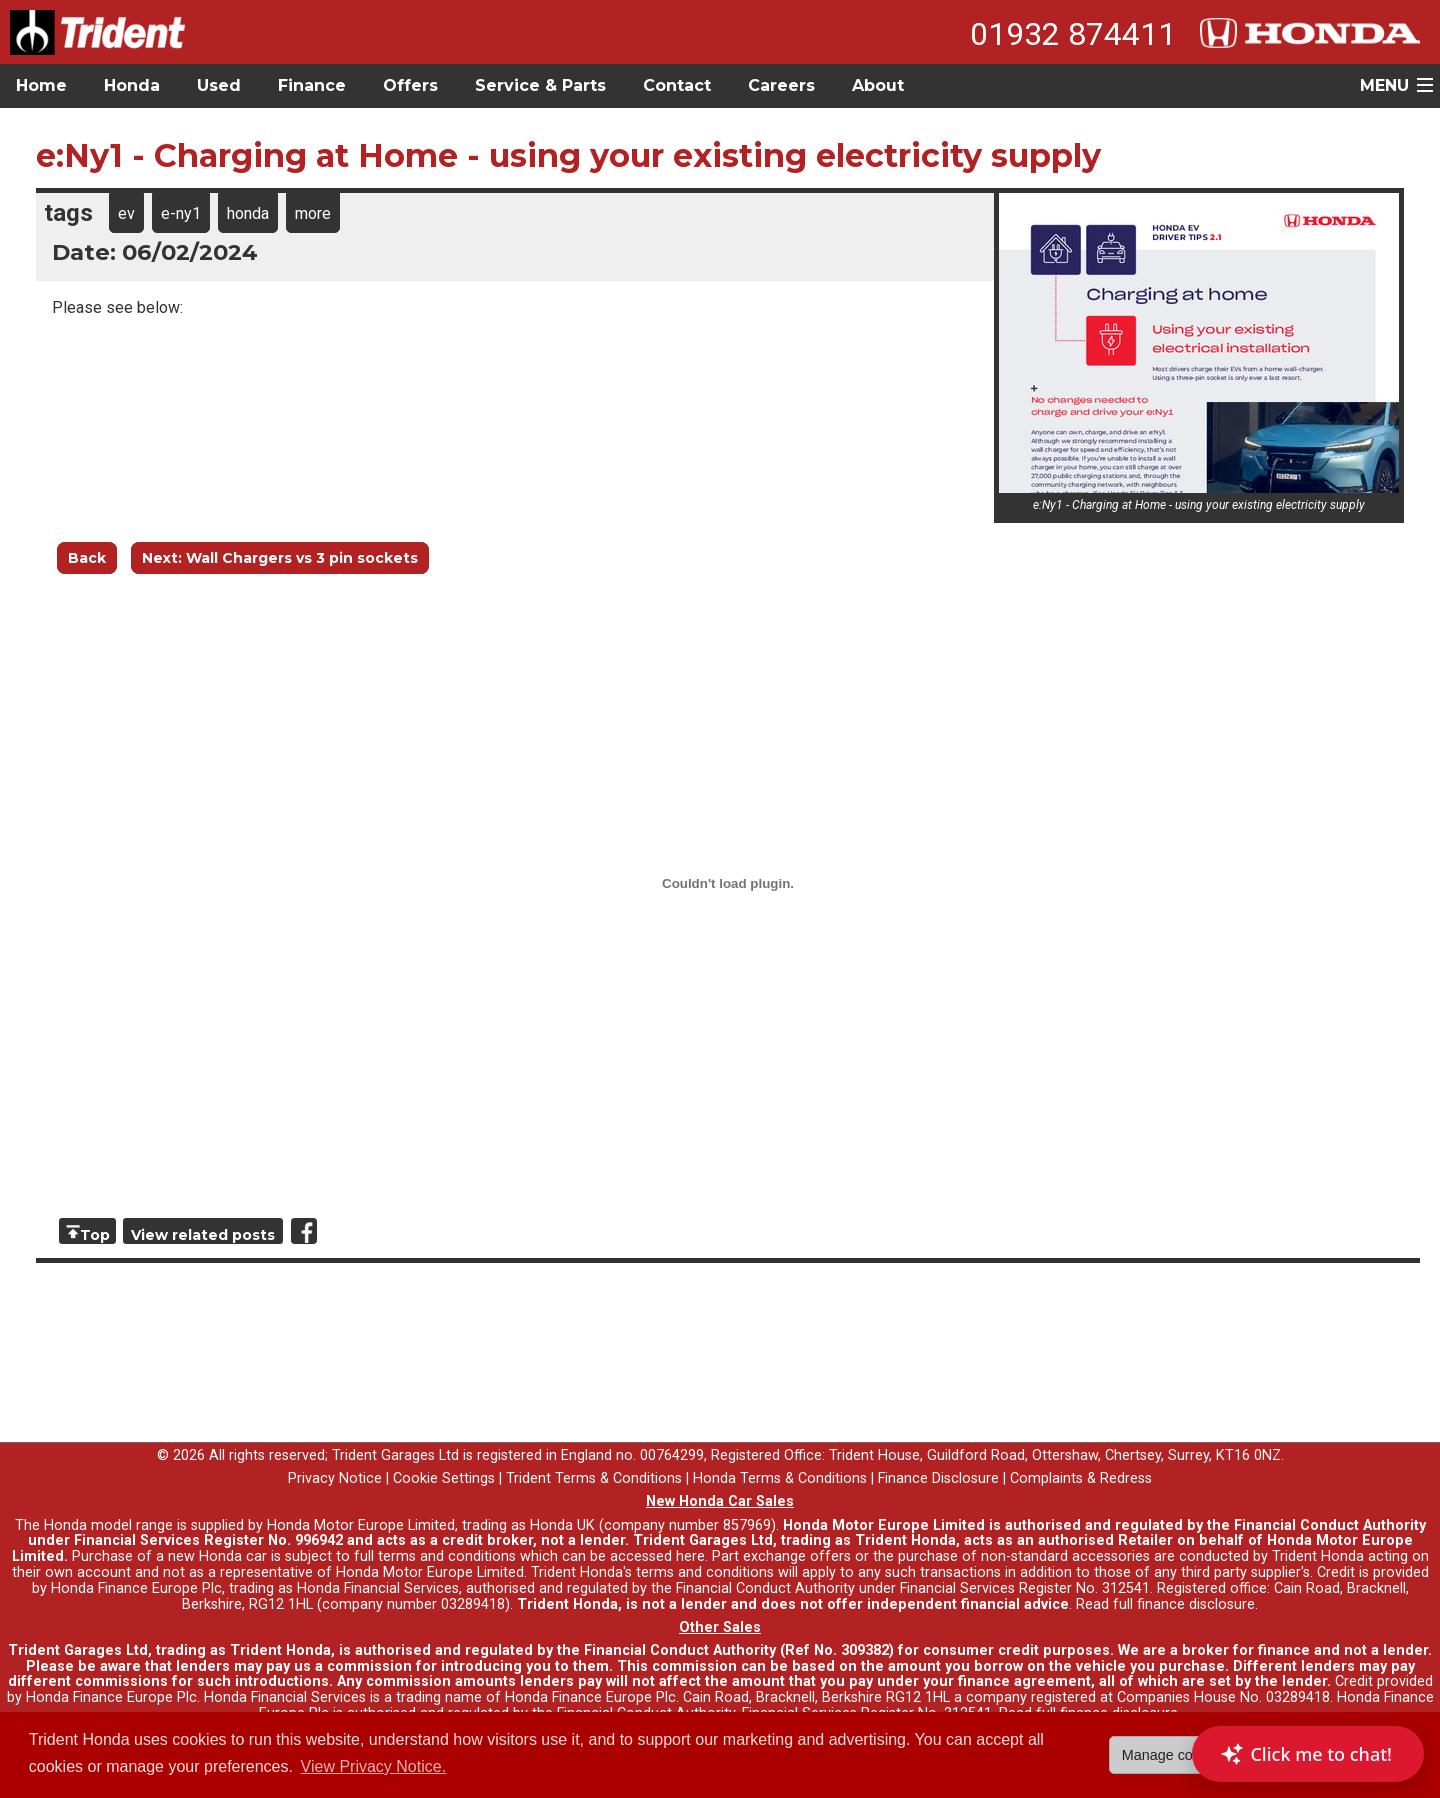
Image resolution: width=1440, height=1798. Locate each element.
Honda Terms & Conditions (780, 1478)
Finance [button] (312, 85)
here (690, 1556)
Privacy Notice (335, 1478)
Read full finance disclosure (1165, 1604)
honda (248, 213)
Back (87, 558)
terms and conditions (705, 1572)
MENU (1384, 85)
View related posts (203, 1235)
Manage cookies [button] (1174, 1755)
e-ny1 (181, 213)
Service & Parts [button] (540, 85)
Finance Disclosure (938, 1478)
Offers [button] (410, 85)
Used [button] (219, 85)
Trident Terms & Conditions (594, 1478)
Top (95, 1235)
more (313, 213)
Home (41, 85)
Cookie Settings (444, 1478)
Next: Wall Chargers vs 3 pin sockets (280, 558)
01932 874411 (1073, 34)
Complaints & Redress (1081, 1478)
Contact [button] (677, 85)
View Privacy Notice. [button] (374, 1766)
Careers (781, 85)
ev (126, 213)
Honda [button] (132, 85)
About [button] (878, 85)
